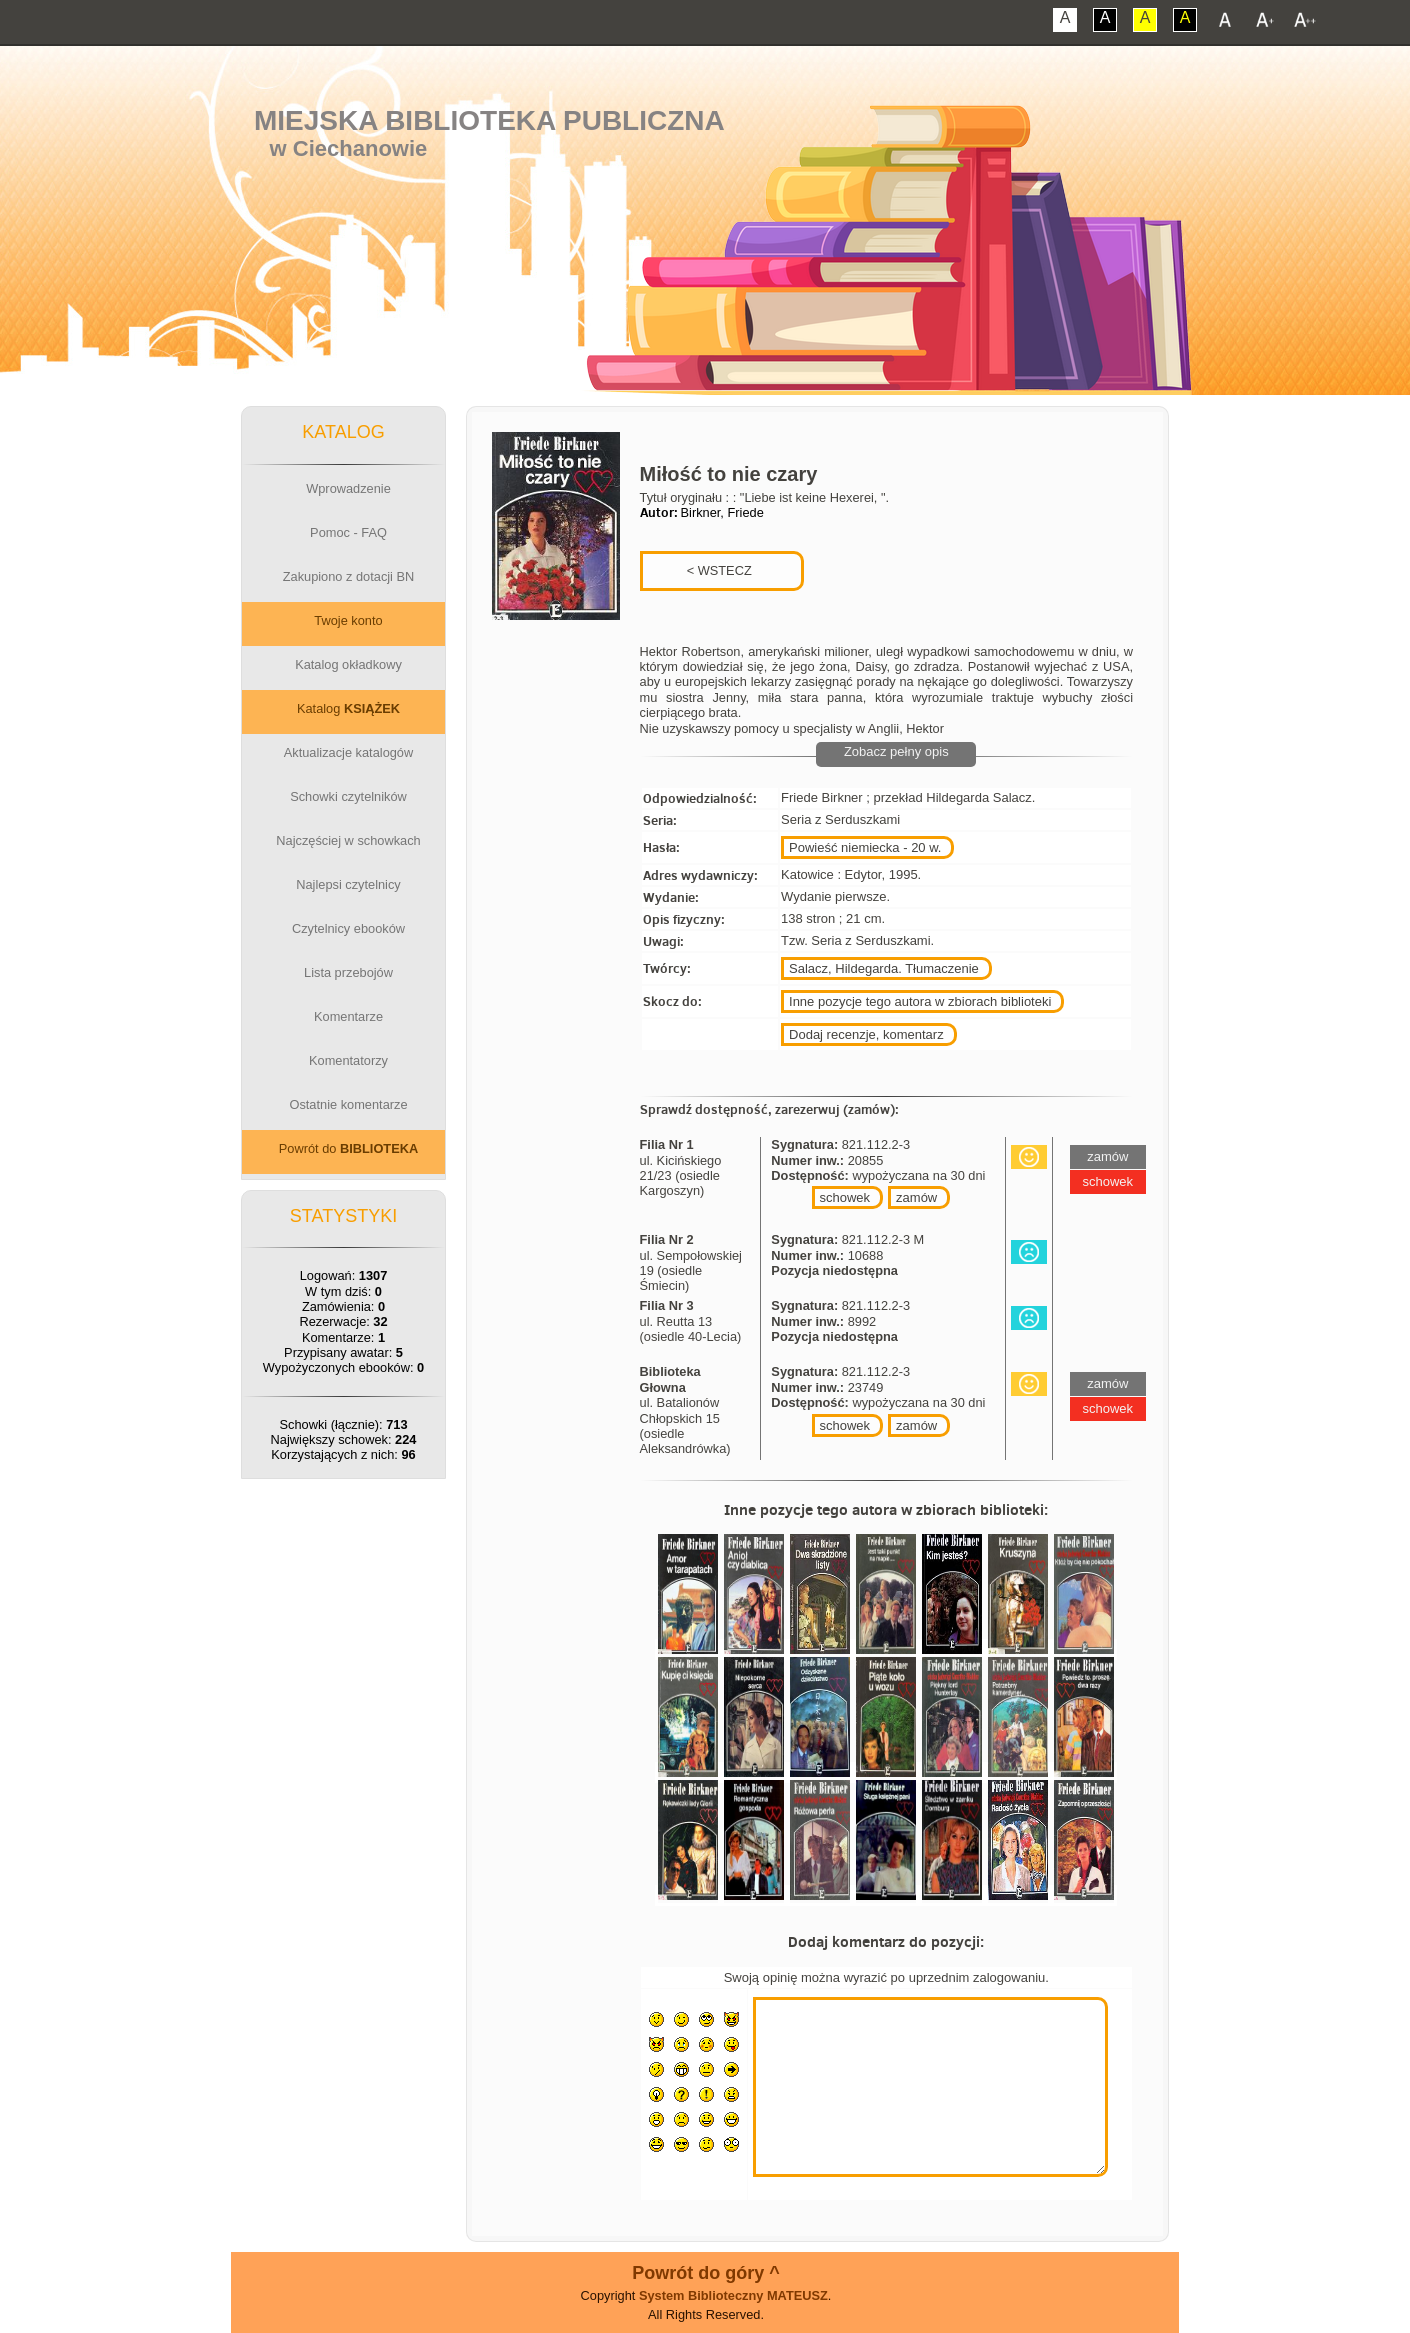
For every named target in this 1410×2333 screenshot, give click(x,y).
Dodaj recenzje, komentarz (866, 1034)
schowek (845, 1197)
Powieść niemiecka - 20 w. (865, 847)
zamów (916, 1197)
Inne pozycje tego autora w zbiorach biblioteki (920, 1001)
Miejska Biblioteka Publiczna (489, 120)
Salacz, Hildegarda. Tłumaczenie (884, 968)
